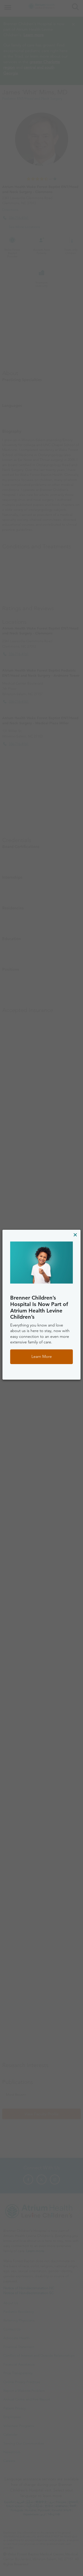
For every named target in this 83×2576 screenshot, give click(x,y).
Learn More (41, 1356)
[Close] (75, 1234)
